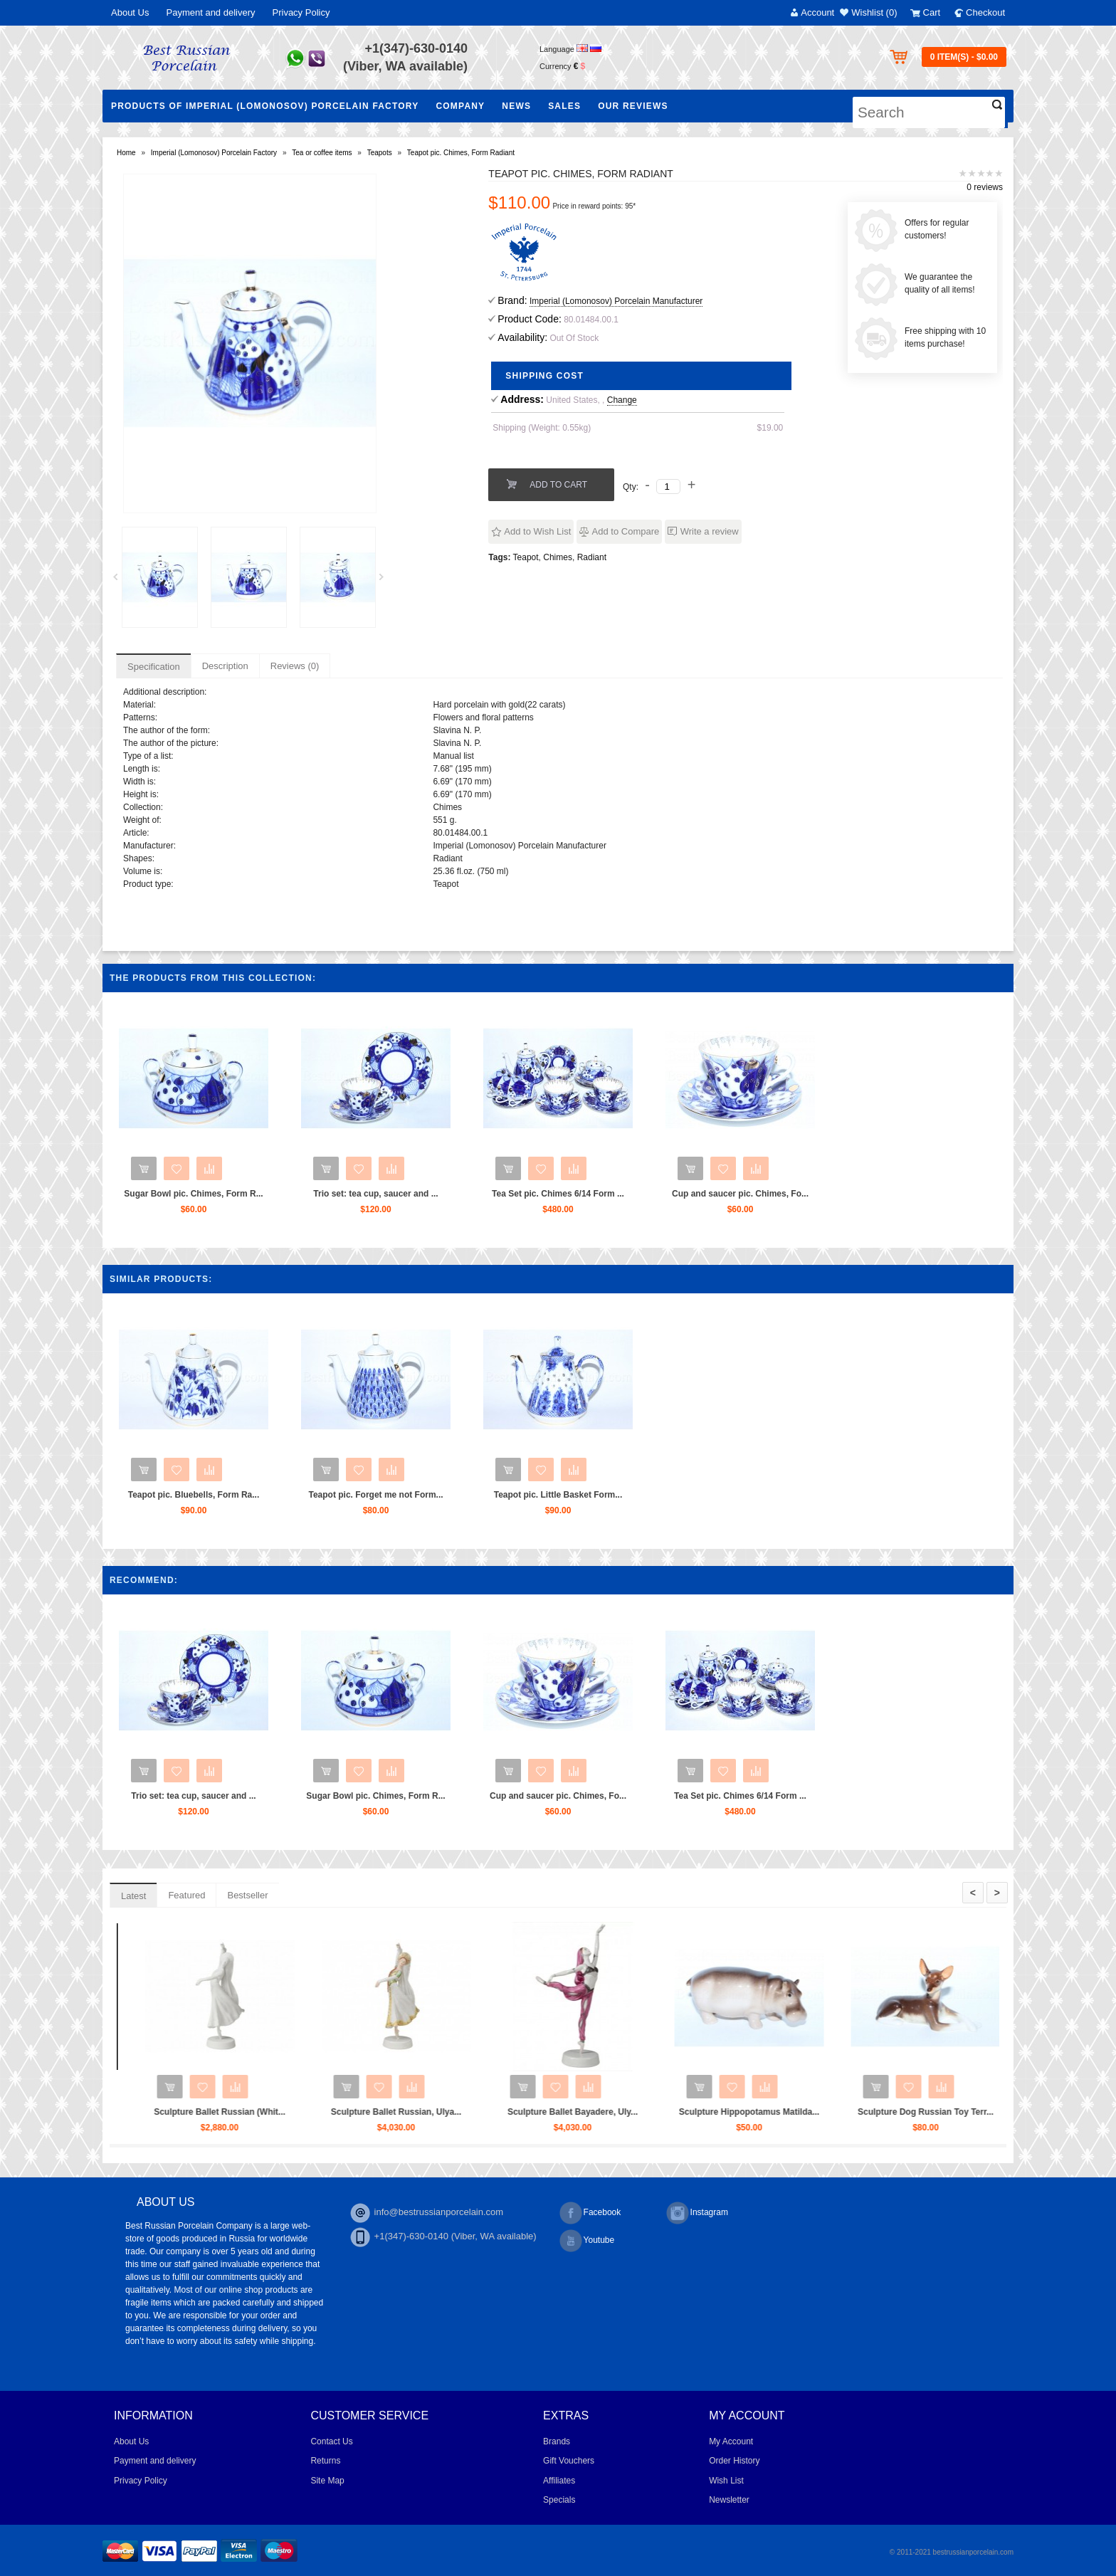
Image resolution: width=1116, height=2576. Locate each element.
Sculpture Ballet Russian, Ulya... (632, 2112)
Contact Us (331, 2441)
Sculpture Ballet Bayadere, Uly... (808, 2112)
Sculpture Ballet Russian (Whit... (455, 2112)
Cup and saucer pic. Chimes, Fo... (740, 1194)
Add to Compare (626, 531)
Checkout (985, 12)
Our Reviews (633, 106)
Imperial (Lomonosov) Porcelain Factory (214, 153)
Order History (734, 2461)
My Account (731, 2441)
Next (386, 581)
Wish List (726, 2481)
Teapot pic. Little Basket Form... (558, 1495)
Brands (556, 2441)
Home (126, 153)
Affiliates (559, 2481)
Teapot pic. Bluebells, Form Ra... (193, 1495)
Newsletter (729, 2500)
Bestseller (247, 1895)
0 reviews (985, 187)
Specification (153, 666)
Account (817, 12)
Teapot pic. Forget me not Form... (375, 1495)
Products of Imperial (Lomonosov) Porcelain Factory (264, 106)
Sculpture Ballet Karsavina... (278, 2112)
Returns (325, 2461)
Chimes (557, 557)
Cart (932, 12)
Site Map (327, 2481)
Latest (133, 1896)
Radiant (591, 557)
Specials (559, 2500)
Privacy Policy (301, 12)
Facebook (590, 2213)
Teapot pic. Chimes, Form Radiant (461, 153)
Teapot (526, 557)
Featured (186, 1895)
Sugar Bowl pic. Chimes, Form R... (193, 1194)
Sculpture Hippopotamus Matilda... (985, 2112)
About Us (130, 12)
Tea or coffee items (322, 153)
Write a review (709, 531)
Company (460, 106)
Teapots (379, 153)
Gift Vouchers (568, 2461)
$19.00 (770, 428)
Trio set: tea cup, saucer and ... (375, 1194)
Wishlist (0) (874, 12)
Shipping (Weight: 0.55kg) (542, 428)
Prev (120, 581)
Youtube (587, 2240)
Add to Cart (558, 485)
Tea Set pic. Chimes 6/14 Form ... (558, 1194)
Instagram (697, 2213)
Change (622, 400)
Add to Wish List (537, 531)
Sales (564, 106)
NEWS (516, 106)
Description (225, 666)
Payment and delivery (210, 12)
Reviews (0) (295, 666)
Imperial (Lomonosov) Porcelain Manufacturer (616, 301)
